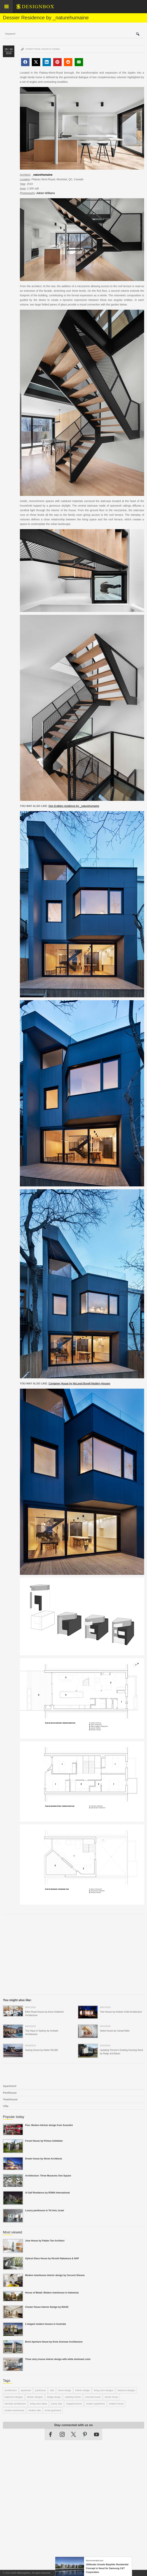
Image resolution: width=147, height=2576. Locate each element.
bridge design (54, 2397)
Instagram (62, 2434)
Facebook (50, 2434)
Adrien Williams (45, 193)
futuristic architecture (15, 2403)
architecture (11, 2390)
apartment (26, 2390)
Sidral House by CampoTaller (115, 2030)
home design (64, 2390)
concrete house (93, 2397)
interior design (82, 2390)
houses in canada (51, 49)
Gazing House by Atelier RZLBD (41, 2050)
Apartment (9, 2086)
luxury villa (56, 2403)
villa (52, 2390)
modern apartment (95, 2403)
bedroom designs (126, 2390)
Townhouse (10, 2099)
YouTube (96, 2434)
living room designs (104, 2390)
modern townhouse (14, 2410)
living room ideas (38, 2403)
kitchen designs (35, 2397)
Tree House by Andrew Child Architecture (121, 2012)
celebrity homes (73, 2397)
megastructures (74, 2403)
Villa (5, 2106)
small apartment (53, 2410)
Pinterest (85, 2434)
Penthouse (10, 2092)
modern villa (34, 2410)
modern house (33, 49)
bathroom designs (14, 2397)
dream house (111, 2397)
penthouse (40, 2390)
